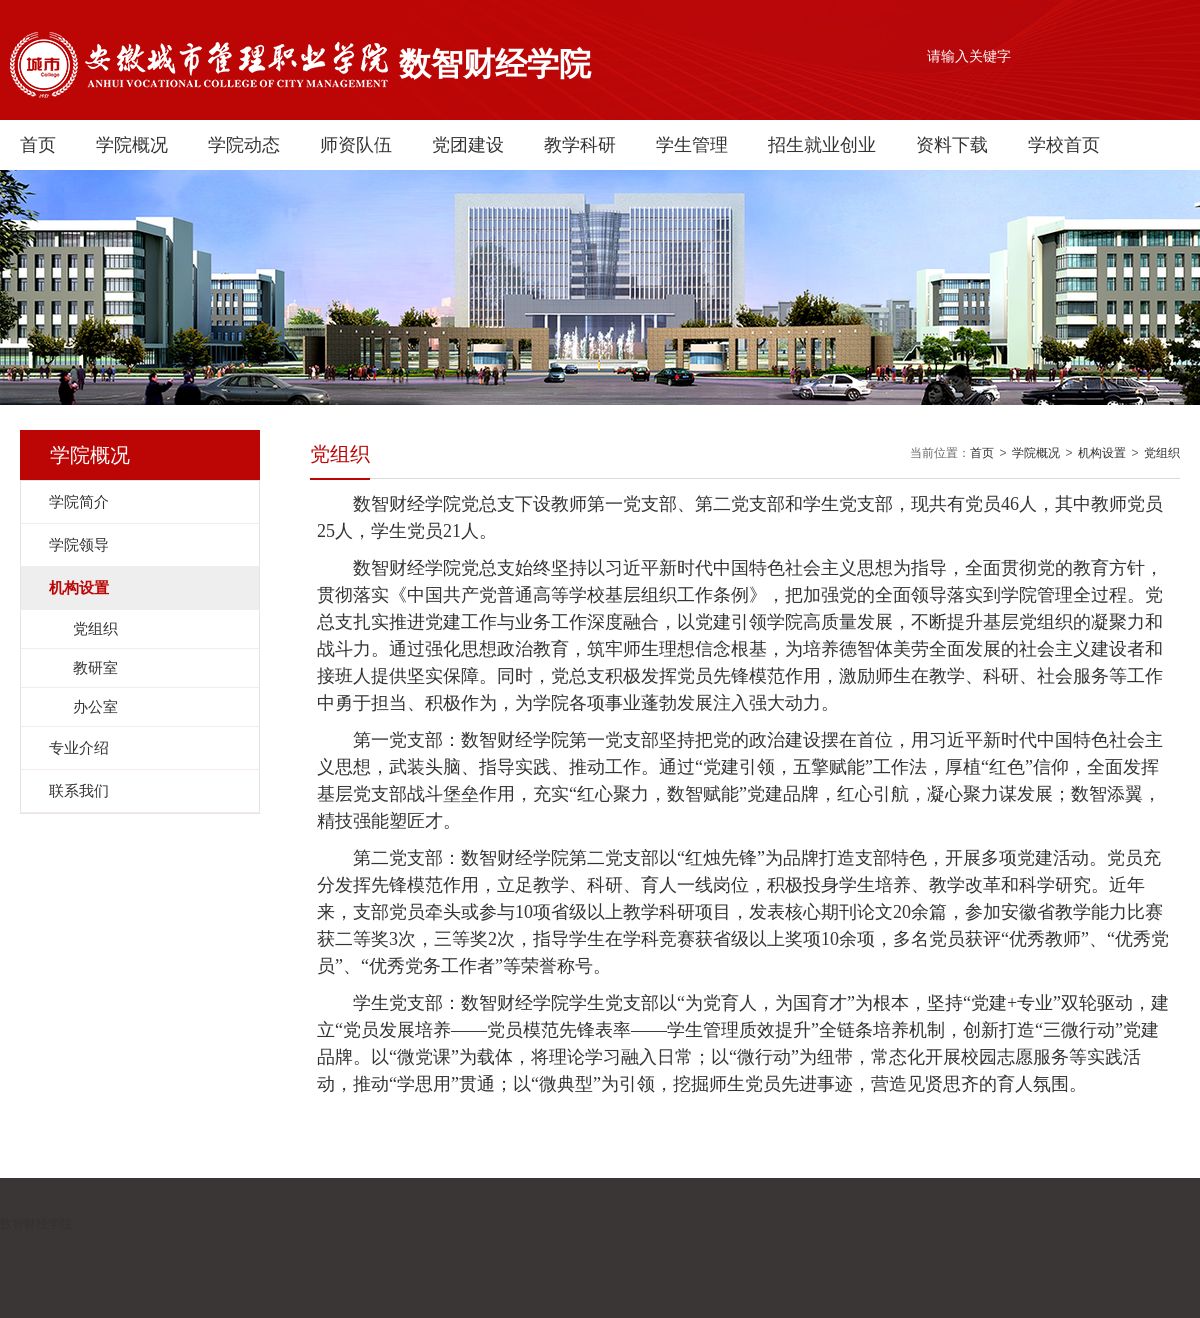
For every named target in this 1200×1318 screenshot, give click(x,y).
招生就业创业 (822, 145)
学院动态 (244, 145)
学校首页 (1064, 145)
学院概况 (132, 145)
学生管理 (692, 145)
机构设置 (1102, 453)
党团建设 (468, 145)
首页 (38, 145)
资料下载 (952, 145)
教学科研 (580, 145)
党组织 (1162, 453)
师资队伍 (356, 145)
